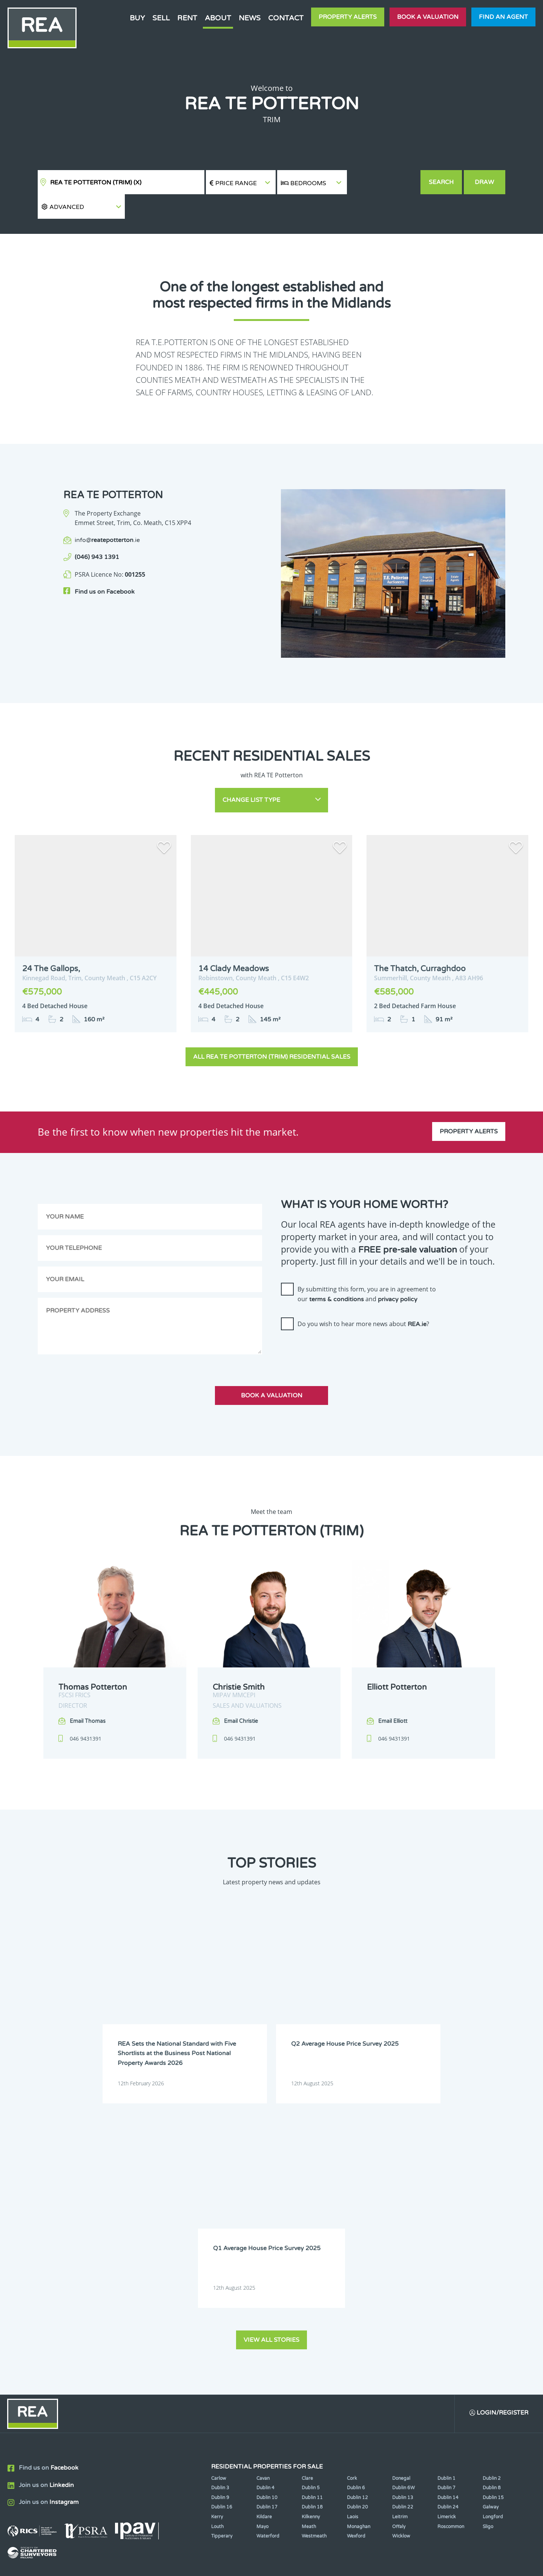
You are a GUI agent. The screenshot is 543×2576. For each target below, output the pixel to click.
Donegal (401, 2235)
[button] (383, 182)
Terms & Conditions (275, 2564)
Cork (352, 2235)
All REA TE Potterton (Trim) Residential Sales (271, 1032)
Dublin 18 (312, 2264)
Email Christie (241, 1696)
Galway (491, 2264)
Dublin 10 (267, 2255)
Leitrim (400, 2274)
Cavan (263, 2235)
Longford (493, 2274)
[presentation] (338, 1326)
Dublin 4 (265, 2245)
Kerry (217, 2274)
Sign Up (139, 2368)
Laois (352, 2274)
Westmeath (314, 2294)
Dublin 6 (356, 2245)
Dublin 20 (357, 2264)
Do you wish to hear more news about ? (363, 1299)
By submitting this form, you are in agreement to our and (367, 1269)
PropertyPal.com (435, 2564)
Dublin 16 (221, 2264)
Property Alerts (348, 17)
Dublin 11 (312, 2255)
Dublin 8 (492, 2245)
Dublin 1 (446, 2235)
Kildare (264, 2274)
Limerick (446, 2274)
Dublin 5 (311, 2245)
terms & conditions (336, 1274)
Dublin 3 (220, 2245)
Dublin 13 (402, 2255)
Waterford (267, 2294)
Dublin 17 (267, 2264)
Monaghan (358, 2284)
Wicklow (401, 2294)
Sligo (488, 2284)
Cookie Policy (216, 2564)
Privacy (327, 2564)
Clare (307, 2235)
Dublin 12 (357, 2255)
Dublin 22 (402, 2264)
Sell (161, 18)
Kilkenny (311, 2274)
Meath (309, 2284)
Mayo (262, 2284)
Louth (217, 2284)
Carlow (218, 2235)
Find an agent (503, 17)
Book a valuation (428, 17)
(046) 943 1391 (97, 533)
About (218, 18)
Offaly (398, 2284)
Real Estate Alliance (143, 2564)
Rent (187, 18)
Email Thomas (88, 1696)
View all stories (271, 2097)
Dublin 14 (448, 2255)
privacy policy (397, 1274)
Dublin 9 (220, 2255)
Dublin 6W (403, 2245)
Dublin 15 (493, 2255)
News (250, 18)
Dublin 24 (448, 2264)
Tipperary (221, 2294)
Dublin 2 (492, 2235)
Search (441, 182)
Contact (286, 18)
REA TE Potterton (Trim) (95, 183)
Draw (484, 182)
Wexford (356, 2294)
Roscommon (450, 2284)
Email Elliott (392, 1696)
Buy (137, 18)
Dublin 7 (446, 2245)
